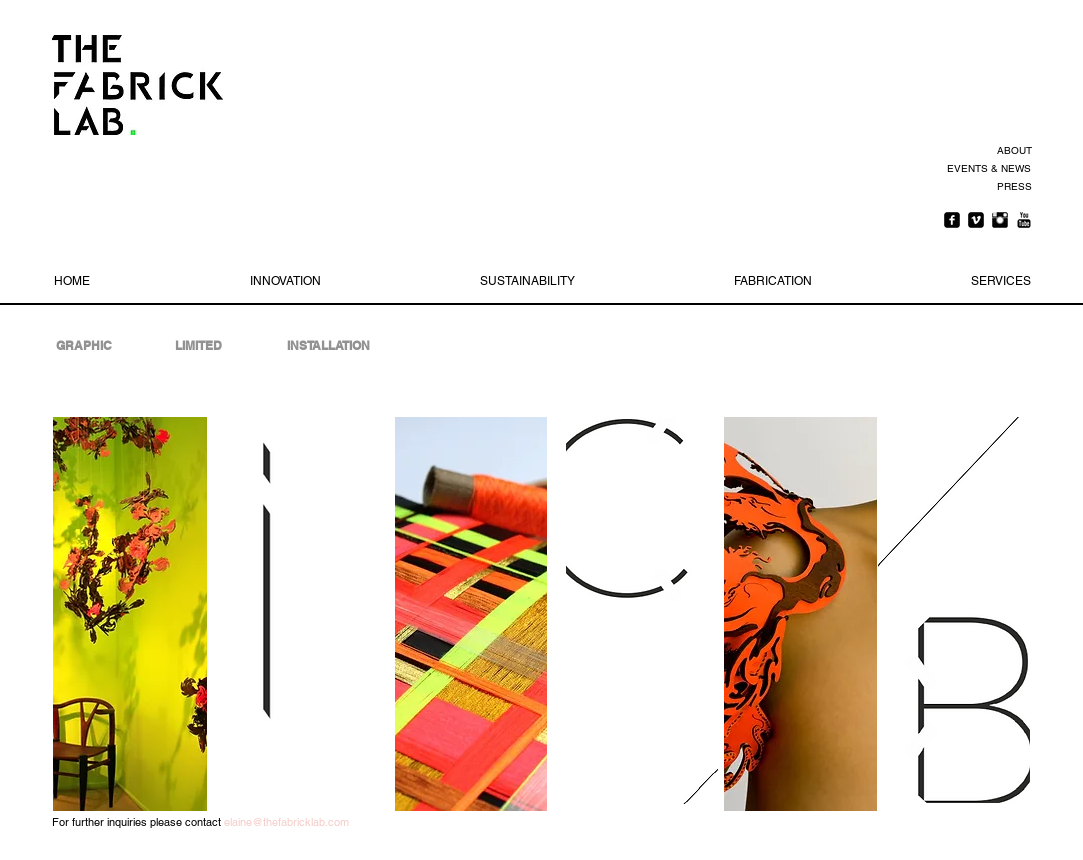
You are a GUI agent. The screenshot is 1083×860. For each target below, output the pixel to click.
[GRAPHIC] (84, 346)
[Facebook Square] (952, 220)
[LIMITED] (199, 346)
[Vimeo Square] (976, 220)
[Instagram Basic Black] (1000, 220)
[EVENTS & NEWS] (987, 169)
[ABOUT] (1011, 151)
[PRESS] (1011, 187)
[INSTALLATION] (328, 346)
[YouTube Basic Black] (1024, 220)
